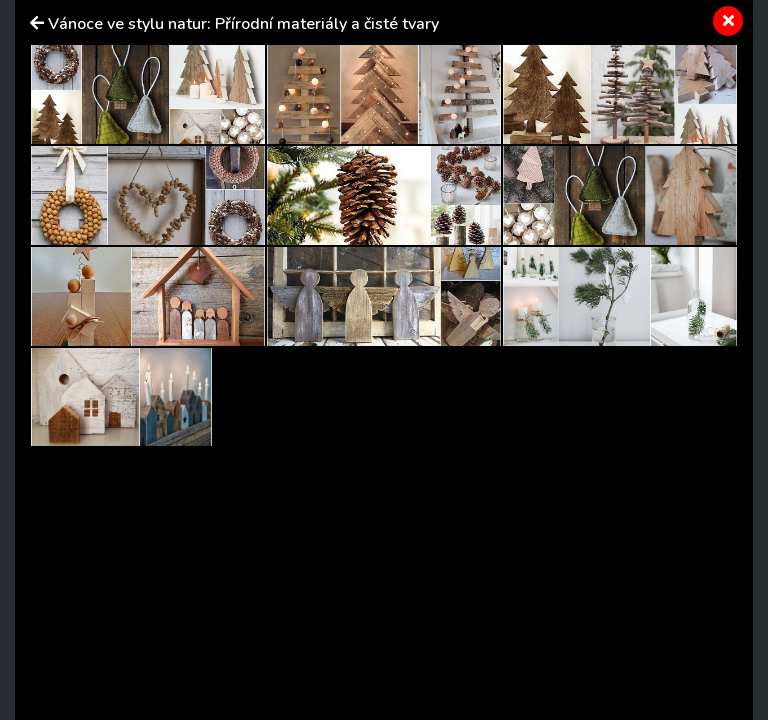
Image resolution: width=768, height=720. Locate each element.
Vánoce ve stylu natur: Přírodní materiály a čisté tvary (243, 24)
